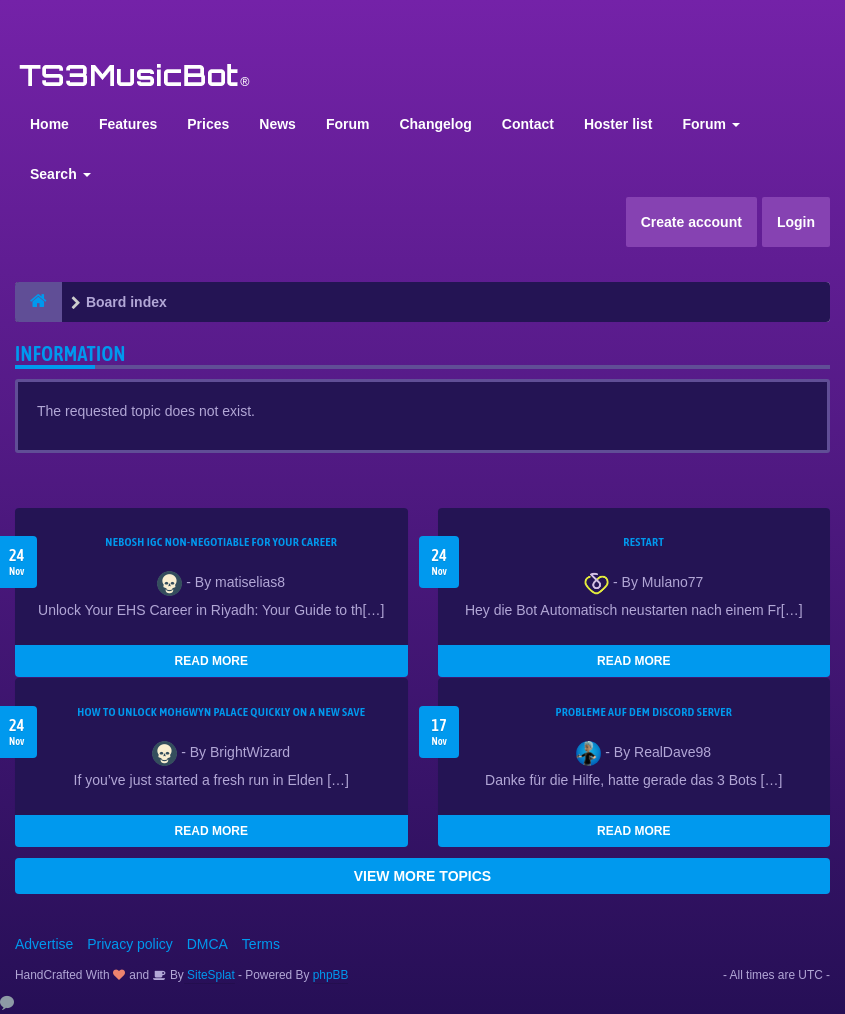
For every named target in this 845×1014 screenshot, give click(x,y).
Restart (643, 542)
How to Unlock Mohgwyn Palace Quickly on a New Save (221, 712)
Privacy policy (130, 944)
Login (796, 222)
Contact (528, 124)
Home (49, 124)
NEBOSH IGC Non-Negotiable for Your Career (221, 542)
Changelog (435, 124)
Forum (348, 124)
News (277, 124)
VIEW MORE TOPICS (422, 876)
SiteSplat (209, 975)
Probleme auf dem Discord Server (643, 712)
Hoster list (618, 124)
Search (60, 174)
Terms (261, 944)
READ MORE (211, 661)
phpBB (331, 975)
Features (128, 124)
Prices (208, 124)
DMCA (207, 944)
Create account (691, 222)
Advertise (44, 944)
